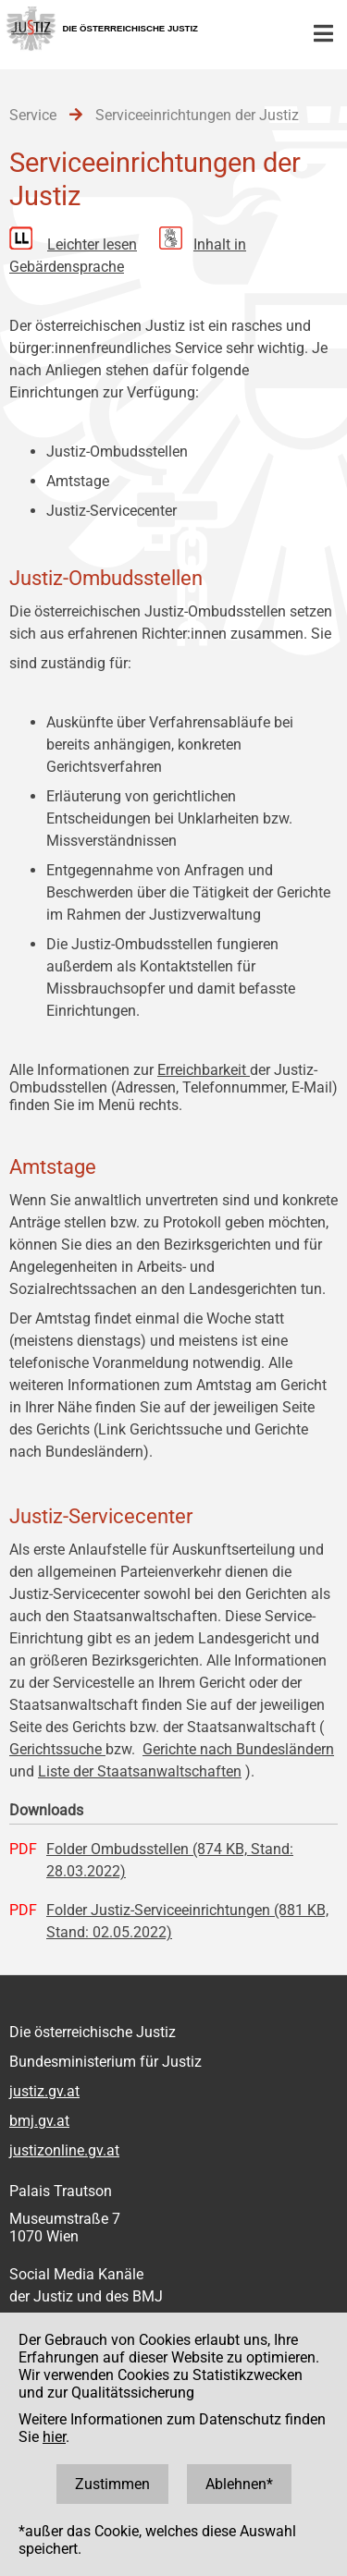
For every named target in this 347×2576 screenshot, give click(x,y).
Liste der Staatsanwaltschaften (140, 1771)
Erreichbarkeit (203, 1070)
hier (54, 2437)
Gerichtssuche (57, 1749)
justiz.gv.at (44, 2091)
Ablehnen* (239, 2484)
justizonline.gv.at (64, 2150)
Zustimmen (112, 2484)
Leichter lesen (92, 244)
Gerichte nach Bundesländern (238, 1749)
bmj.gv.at (39, 2121)
